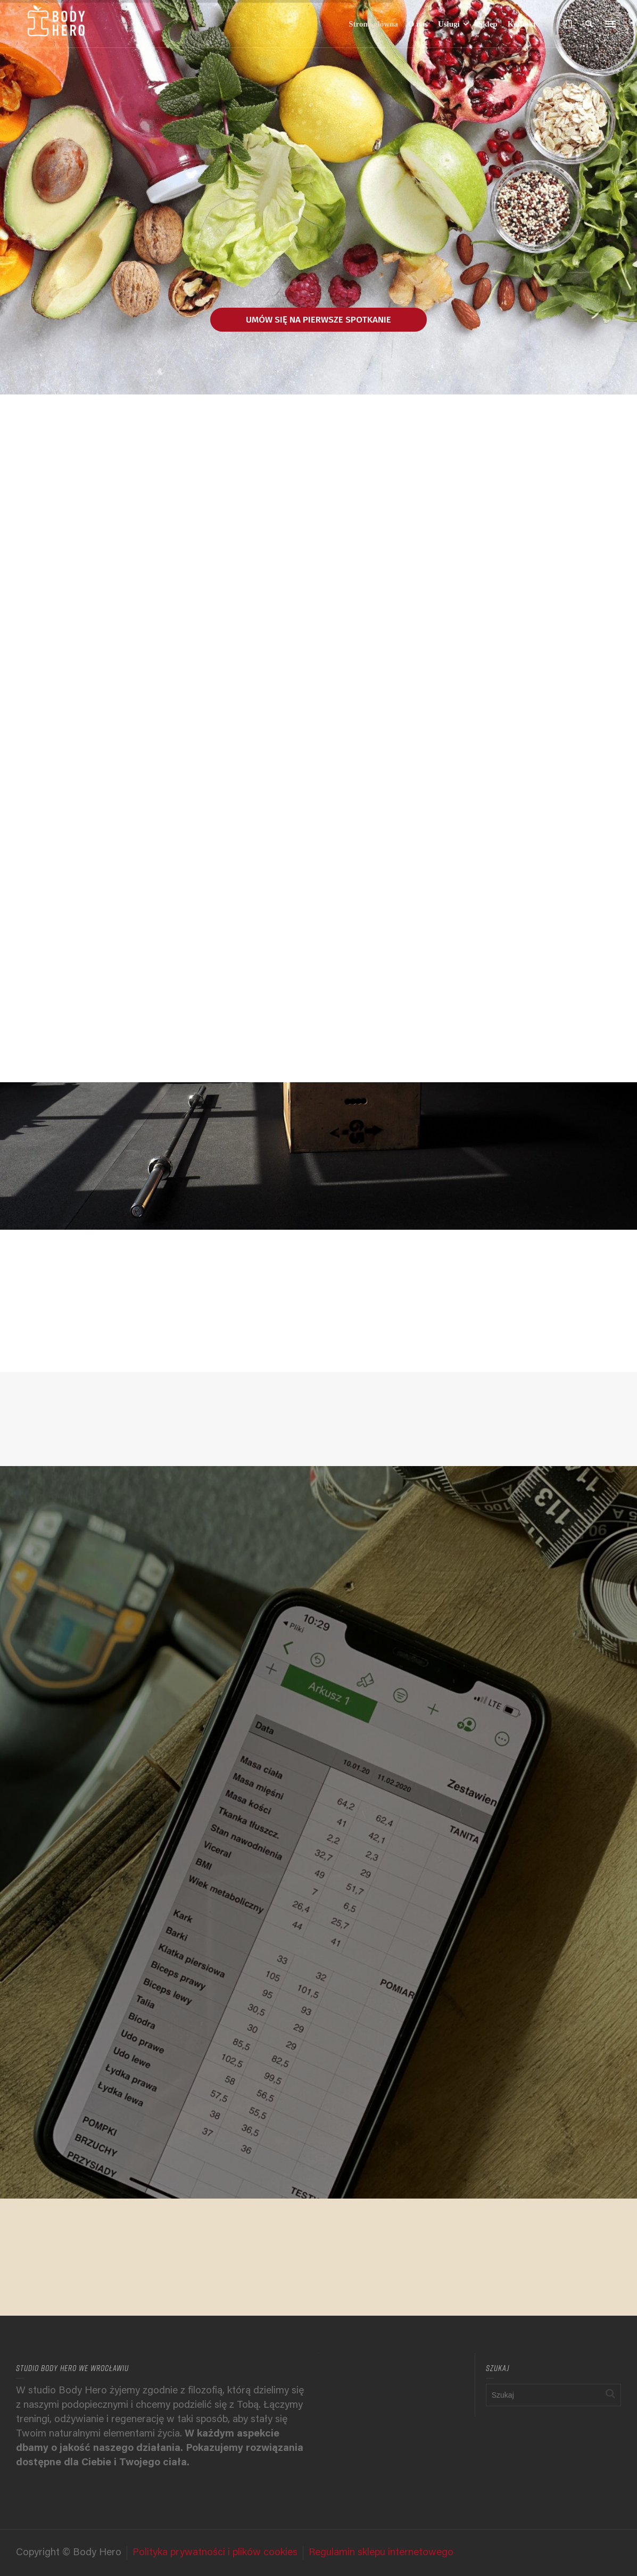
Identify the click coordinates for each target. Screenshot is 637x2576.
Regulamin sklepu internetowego (381, 2553)
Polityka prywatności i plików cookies (215, 2553)
